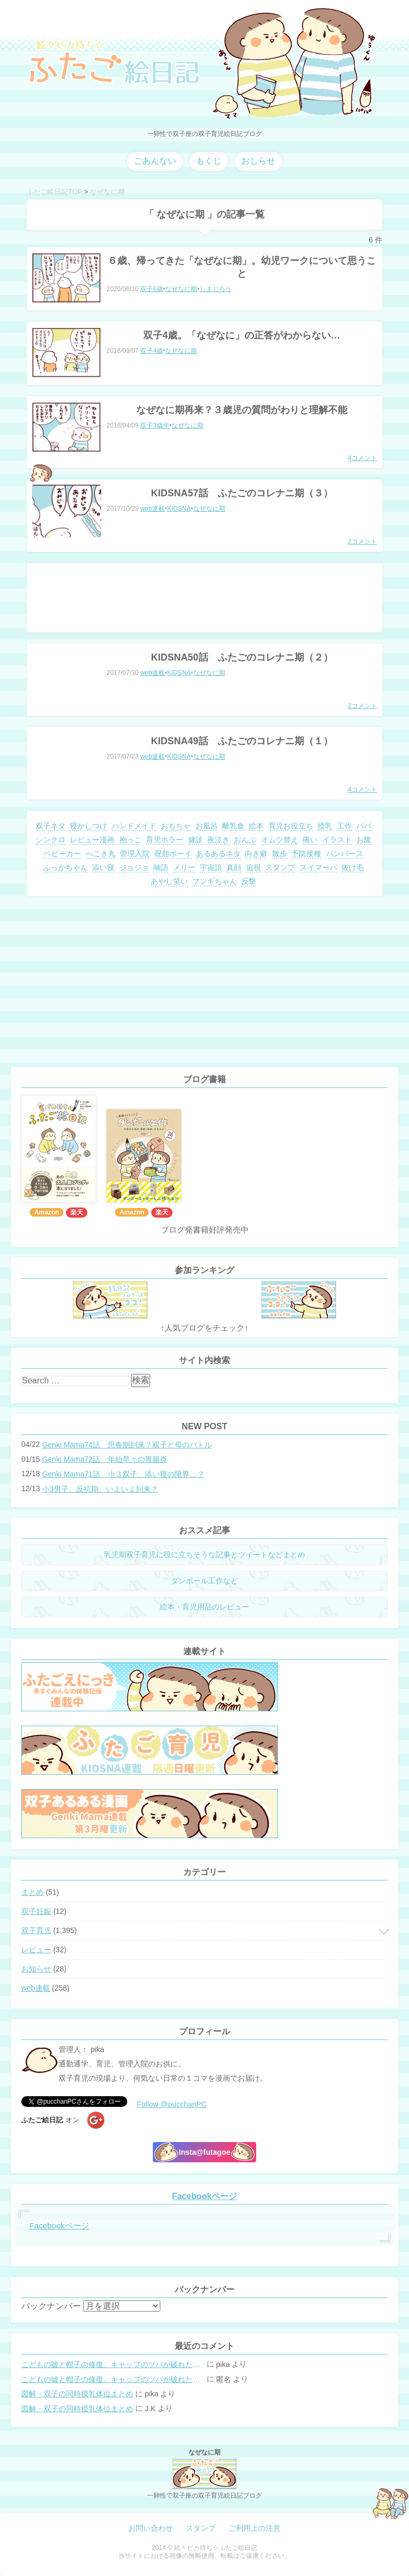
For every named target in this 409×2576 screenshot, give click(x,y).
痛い (309, 839)
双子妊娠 (36, 1911)
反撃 (248, 881)
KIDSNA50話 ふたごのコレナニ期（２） (241, 657)
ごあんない (155, 160)
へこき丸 (101, 853)
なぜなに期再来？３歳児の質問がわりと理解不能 (241, 410)
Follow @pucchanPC (172, 2104)
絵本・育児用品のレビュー (204, 1607)
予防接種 (306, 853)
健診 (195, 839)
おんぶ (245, 839)
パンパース (344, 853)
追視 (253, 867)
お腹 (363, 839)
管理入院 (135, 853)
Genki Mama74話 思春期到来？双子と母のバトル (127, 1444)
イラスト (337, 839)
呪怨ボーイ (173, 853)
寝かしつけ (88, 826)
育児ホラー (164, 839)
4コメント (362, 458)
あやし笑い (169, 881)
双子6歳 (151, 289)
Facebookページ (205, 2196)
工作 (344, 826)
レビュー (36, 1949)
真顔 (233, 867)
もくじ (209, 160)
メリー (184, 867)
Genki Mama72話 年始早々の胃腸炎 (104, 1459)
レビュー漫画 (92, 839)
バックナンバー (51, 2306)
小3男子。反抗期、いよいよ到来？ (100, 1489)
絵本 (256, 826)
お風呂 (206, 826)
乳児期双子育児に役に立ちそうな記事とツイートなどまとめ (204, 1554)
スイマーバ (318, 867)
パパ (363, 826)
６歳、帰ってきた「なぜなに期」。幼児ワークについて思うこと (242, 267)
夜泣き (218, 839)
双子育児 (36, 1930)
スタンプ (280, 867)
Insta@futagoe (205, 2152)
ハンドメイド (134, 826)
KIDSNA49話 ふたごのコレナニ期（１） (241, 741)
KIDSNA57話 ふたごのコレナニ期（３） (241, 493)
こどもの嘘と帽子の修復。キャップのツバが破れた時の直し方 (112, 2364)
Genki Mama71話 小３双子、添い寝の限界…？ (123, 1474)
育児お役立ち (290, 826)
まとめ (32, 1892)
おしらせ (258, 160)
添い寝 (103, 867)
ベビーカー (62, 853)
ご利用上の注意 (254, 2528)
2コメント (362, 541)
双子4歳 (151, 351)
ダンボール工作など (204, 1580)
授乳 (324, 826)
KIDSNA (179, 508)
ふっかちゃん (65, 867)
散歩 (279, 853)
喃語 (160, 867)
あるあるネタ (218, 853)
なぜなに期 (181, 289)
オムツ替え (279, 839)
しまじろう (216, 289)
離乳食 (233, 826)
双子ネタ (51, 826)
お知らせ (36, 1969)
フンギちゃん (214, 881)
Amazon (46, 1212)
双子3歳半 (154, 425)
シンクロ (51, 839)
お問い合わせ (150, 2528)
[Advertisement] (204, 597)
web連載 (152, 508)
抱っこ (130, 839)
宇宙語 (211, 867)
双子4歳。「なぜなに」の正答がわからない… (241, 335)
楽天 (76, 1212)
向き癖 (256, 853)
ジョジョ (134, 867)
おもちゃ (176, 826)
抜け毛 (352, 867)
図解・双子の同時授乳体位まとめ (77, 2393)
